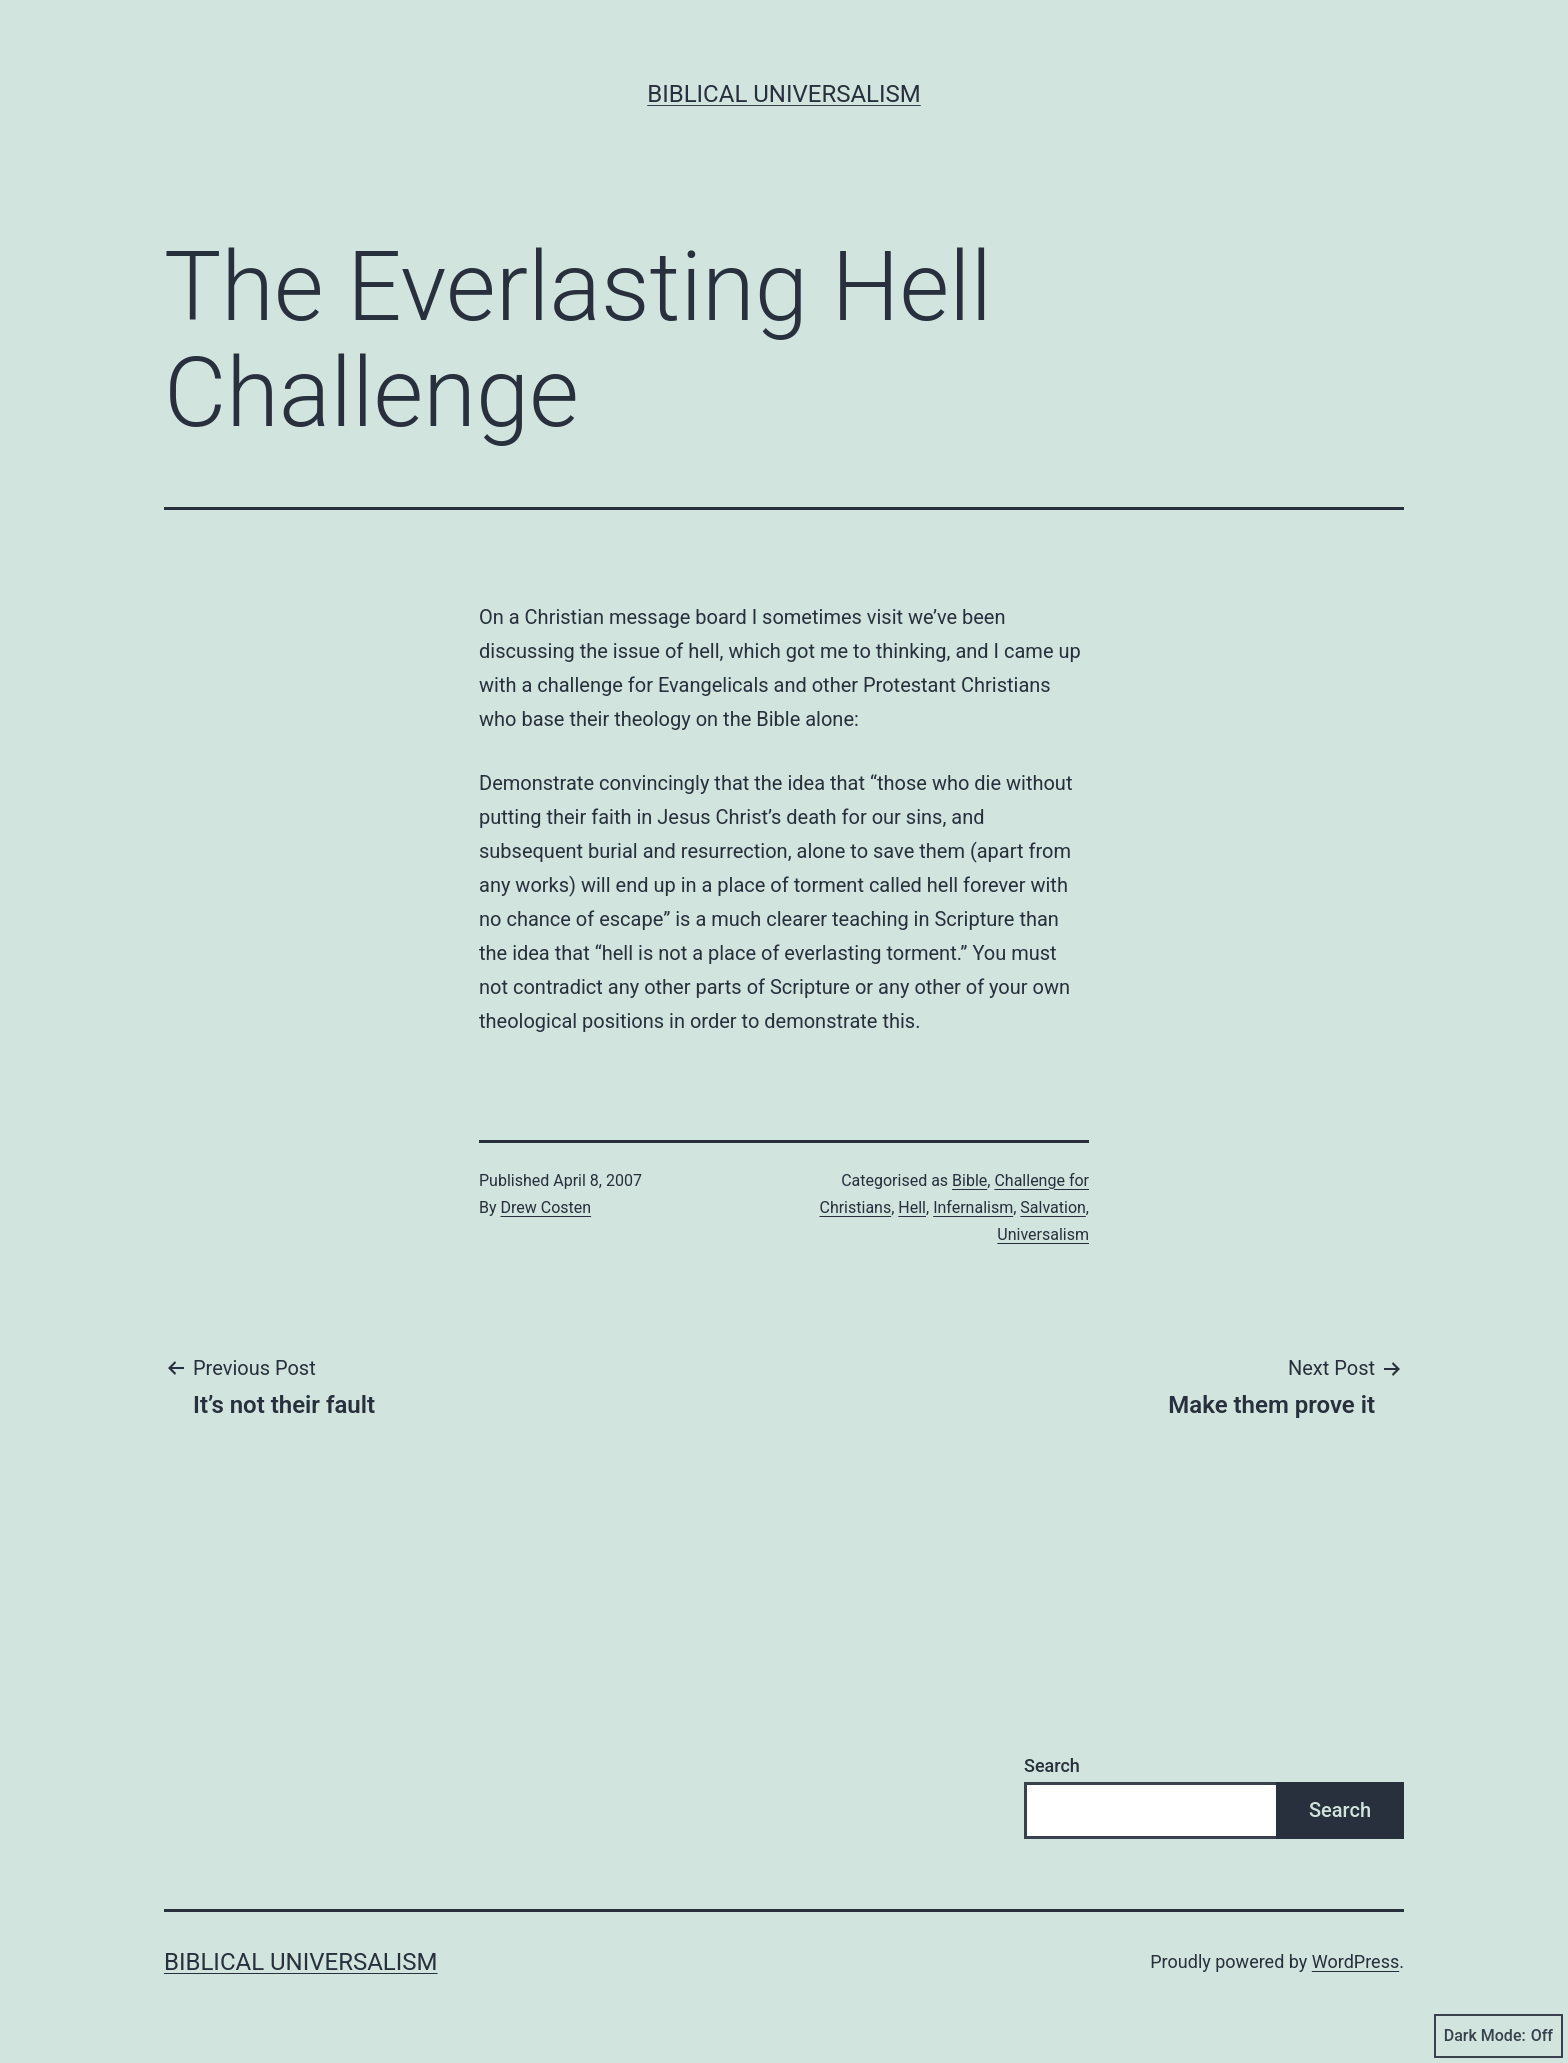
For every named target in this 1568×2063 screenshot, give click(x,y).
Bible (969, 1180)
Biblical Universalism (784, 94)
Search (1052, 1765)
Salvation (1053, 1207)
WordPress (1355, 1961)
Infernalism (973, 1207)
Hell (912, 1207)
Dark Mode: (1498, 2036)
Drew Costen (546, 1207)
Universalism (1043, 1234)
